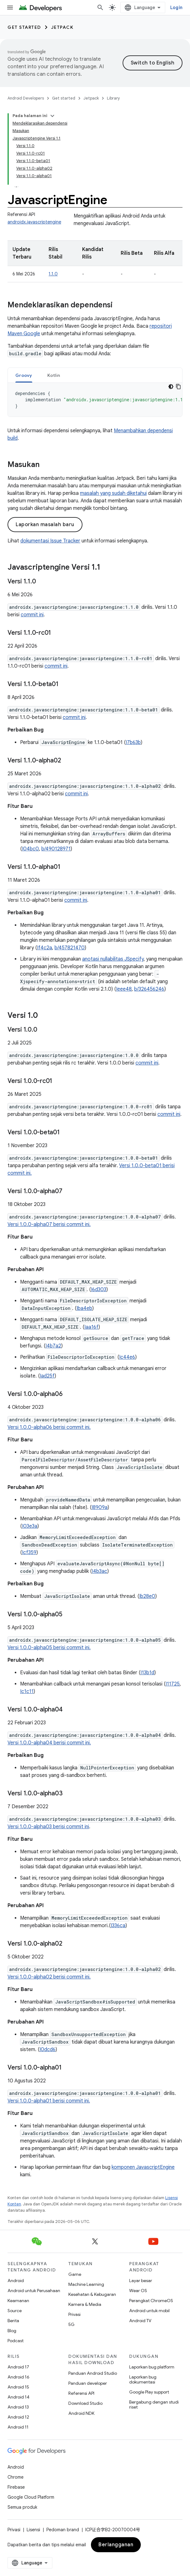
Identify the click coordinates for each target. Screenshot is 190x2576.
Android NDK (81, 2413)
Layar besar (140, 2280)
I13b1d (147, 1673)
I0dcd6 (47, 2049)
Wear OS (138, 2290)
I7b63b (133, 742)
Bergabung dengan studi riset (154, 2404)
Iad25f (47, 1376)
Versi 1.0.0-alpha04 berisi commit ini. (49, 1743)
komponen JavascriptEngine (143, 2167)
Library (113, 98)
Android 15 (18, 2387)
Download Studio (85, 2403)
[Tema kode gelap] (171, 386)
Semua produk (22, 2507)
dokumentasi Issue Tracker (50, 541)
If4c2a (44, 948)
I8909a (100, 1507)
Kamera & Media (84, 2304)
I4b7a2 (53, 1346)
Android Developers (26, 98)
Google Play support (149, 2392)
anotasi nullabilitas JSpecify (113, 959)
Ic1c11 (27, 1691)
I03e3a (29, 1526)
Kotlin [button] (53, 375)
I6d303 (98, 1289)
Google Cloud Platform (31, 2497)
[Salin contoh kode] (178, 386)
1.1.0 (53, 274)
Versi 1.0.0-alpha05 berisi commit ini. (49, 1648)
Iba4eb (84, 1308)
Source (15, 2310)
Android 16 (18, 2377)
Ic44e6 (127, 1357)
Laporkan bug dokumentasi (142, 2379)
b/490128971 (56, 849)
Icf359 (29, 1552)
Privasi (74, 2314)
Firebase (16, 2487)
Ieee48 (124, 989)
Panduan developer (87, 2383)
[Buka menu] (10, 7)
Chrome (16, 2477)
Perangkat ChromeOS (151, 2300)
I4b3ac (99, 1571)
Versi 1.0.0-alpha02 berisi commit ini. (49, 1977)
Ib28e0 (147, 1596)
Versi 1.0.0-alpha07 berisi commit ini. (49, 1224)
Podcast (16, 2340)
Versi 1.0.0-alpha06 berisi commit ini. (49, 1427)
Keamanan (18, 2300)
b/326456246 (149, 989)
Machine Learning (86, 2284)
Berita (13, 2320)
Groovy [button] (23, 375)
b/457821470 (70, 948)
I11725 (173, 1684)
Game (74, 2274)
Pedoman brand (62, 2529)
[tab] (24, 375)
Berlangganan (115, 2545)
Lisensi (33, 2529)
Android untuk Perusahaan (34, 2290)
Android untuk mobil (149, 2310)
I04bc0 (30, 849)
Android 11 (18, 2427)
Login (176, 7)
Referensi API (81, 2393)
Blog (12, 2330)
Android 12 (18, 2417)
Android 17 (18, 2367)
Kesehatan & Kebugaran (92, 2294)
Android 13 (18, 2407)
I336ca (118, 1925)
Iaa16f (91, 1327)
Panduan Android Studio (92, 2373)
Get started (24, 27)
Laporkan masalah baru (45, 524)
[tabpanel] (95, 400)
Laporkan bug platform (151, 2367)
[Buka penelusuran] (100, 7)
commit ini (32, 615)
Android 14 (18, 2397)
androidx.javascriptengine (34, 222)
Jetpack (62, 27)
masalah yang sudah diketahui (113, 493)
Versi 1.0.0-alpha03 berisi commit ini (48, 1827)
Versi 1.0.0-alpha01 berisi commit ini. (49, 2101)
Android (16, 2280)
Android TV (140, 2320)
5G (71, 2324)
